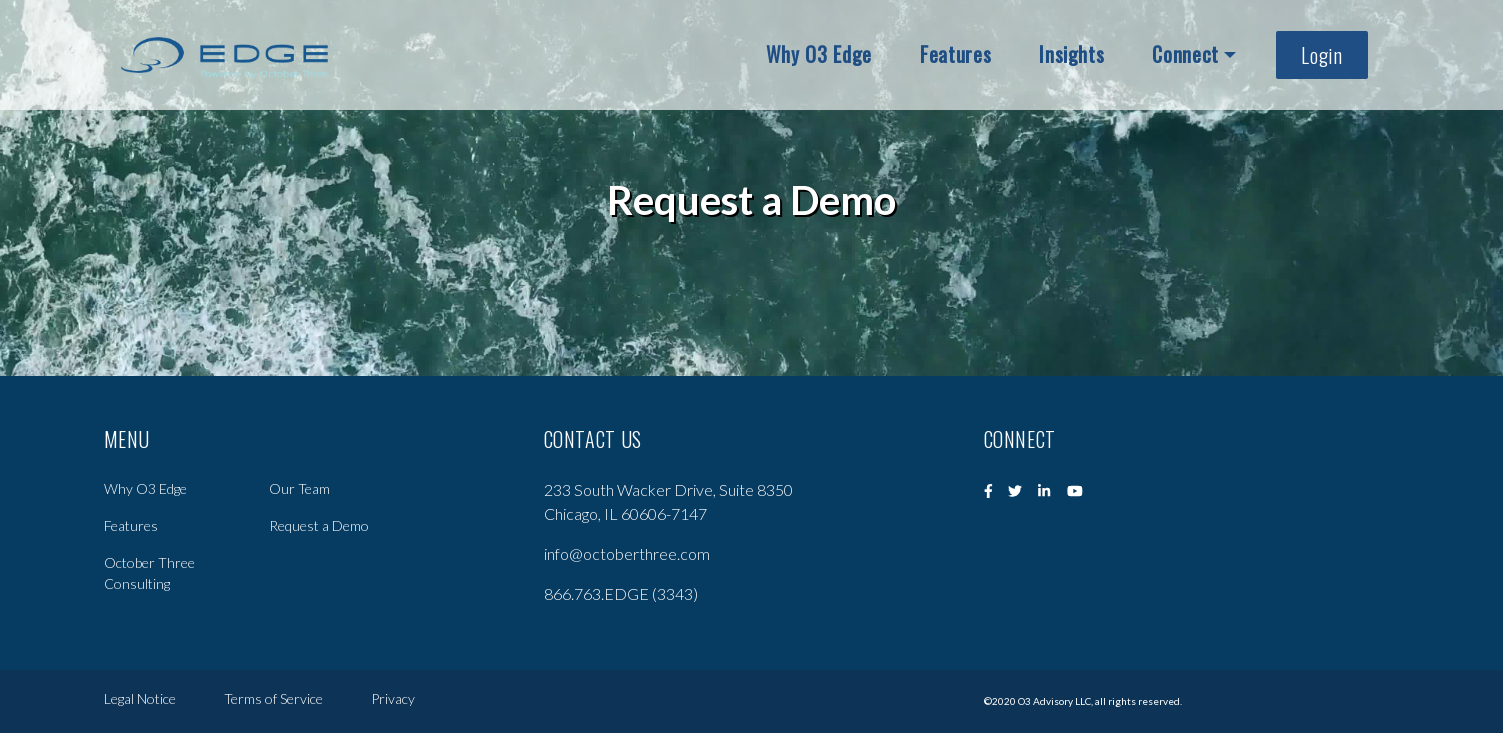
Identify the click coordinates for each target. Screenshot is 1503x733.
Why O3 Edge (819, 54)
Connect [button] (1185, 54)
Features (955, 54)
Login (1321, 55)
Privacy (393, 700)
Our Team (299, 488)
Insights (1071, 54)
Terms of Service (273, 700)
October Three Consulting (149, 573)
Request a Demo (319, 525)
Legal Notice (140, 700)
